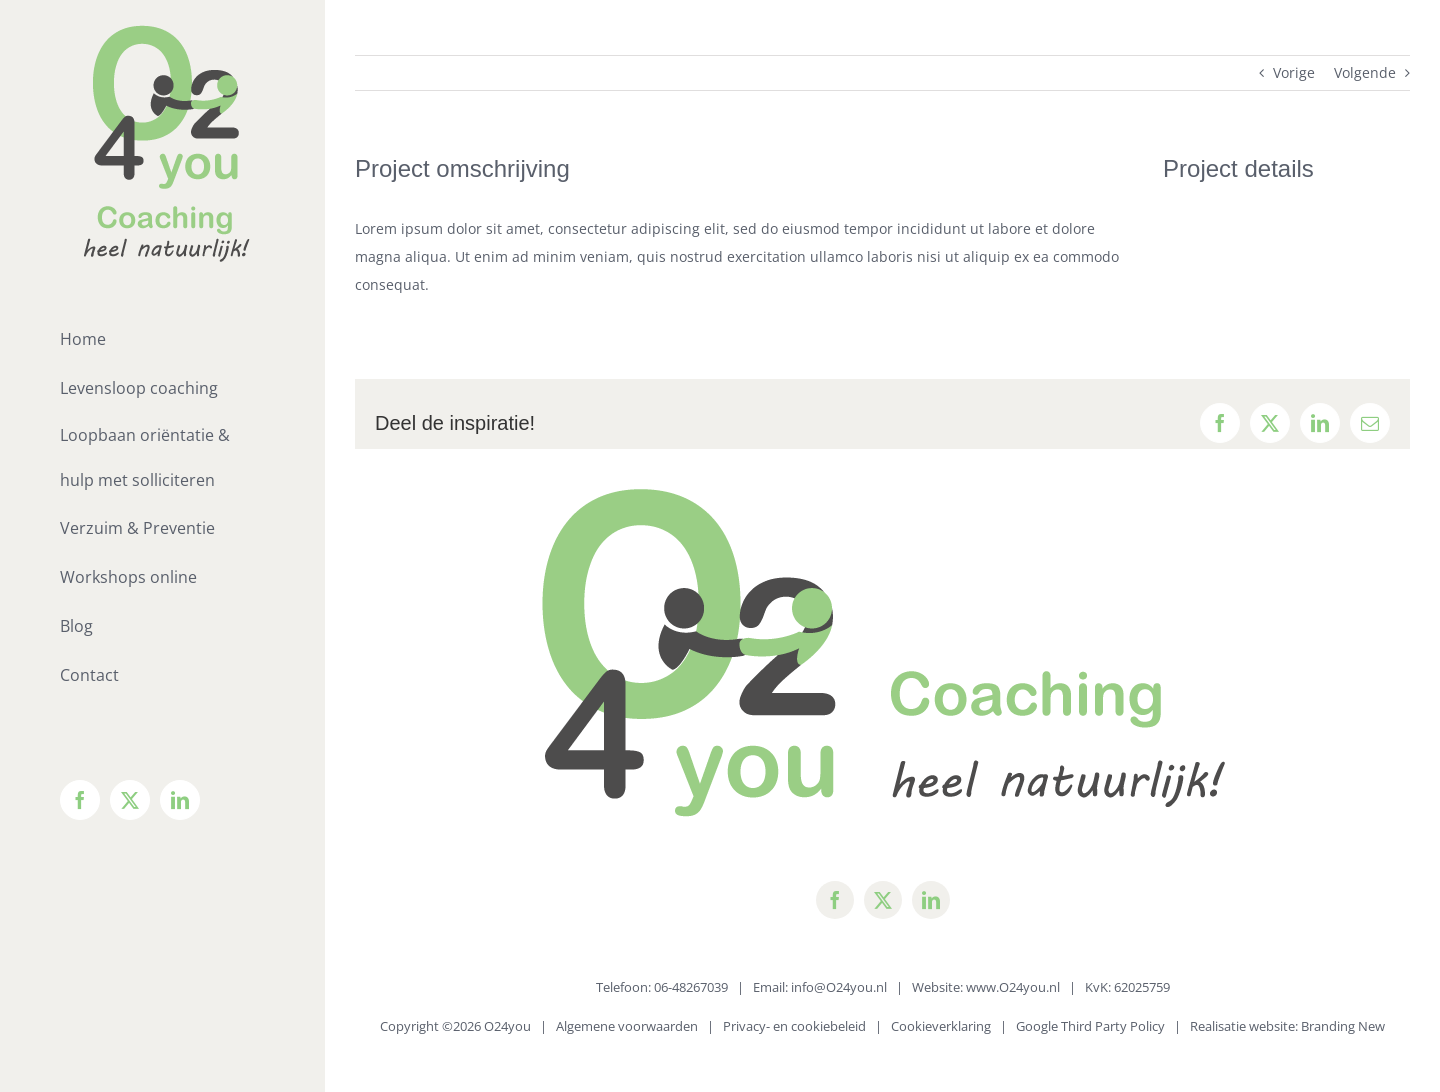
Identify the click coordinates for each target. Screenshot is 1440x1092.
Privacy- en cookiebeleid (794, 1026)
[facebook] (835, 900)
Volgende (1365, 72)
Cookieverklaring (941, 1026)
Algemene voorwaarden (627, 1026)
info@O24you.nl (839, 987)
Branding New (1343, 1026)
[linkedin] (931, 900)
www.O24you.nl (1013, 987)
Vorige (1294, 72)
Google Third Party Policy (1090, 1026)
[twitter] (883, 900)
